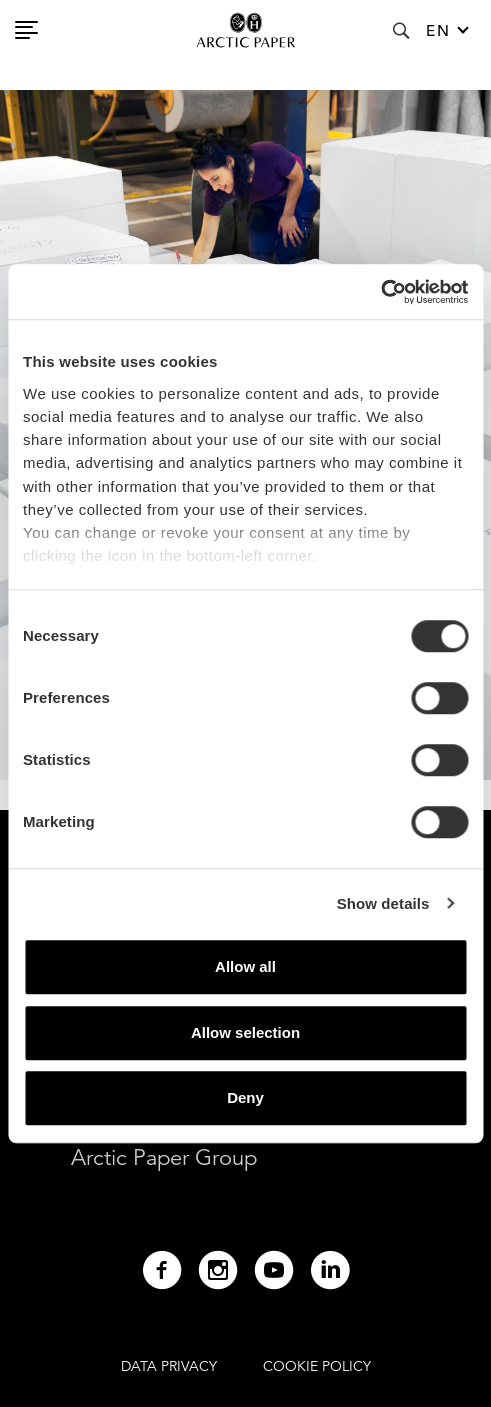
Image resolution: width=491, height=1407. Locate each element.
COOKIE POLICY (317, 1366)
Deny (245, 1097)
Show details (383, 903)
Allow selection (245, 1032)
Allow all (245, 966)
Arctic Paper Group (164, 1157)
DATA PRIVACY (169, 1366)
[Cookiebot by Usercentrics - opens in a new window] (380, 292)
